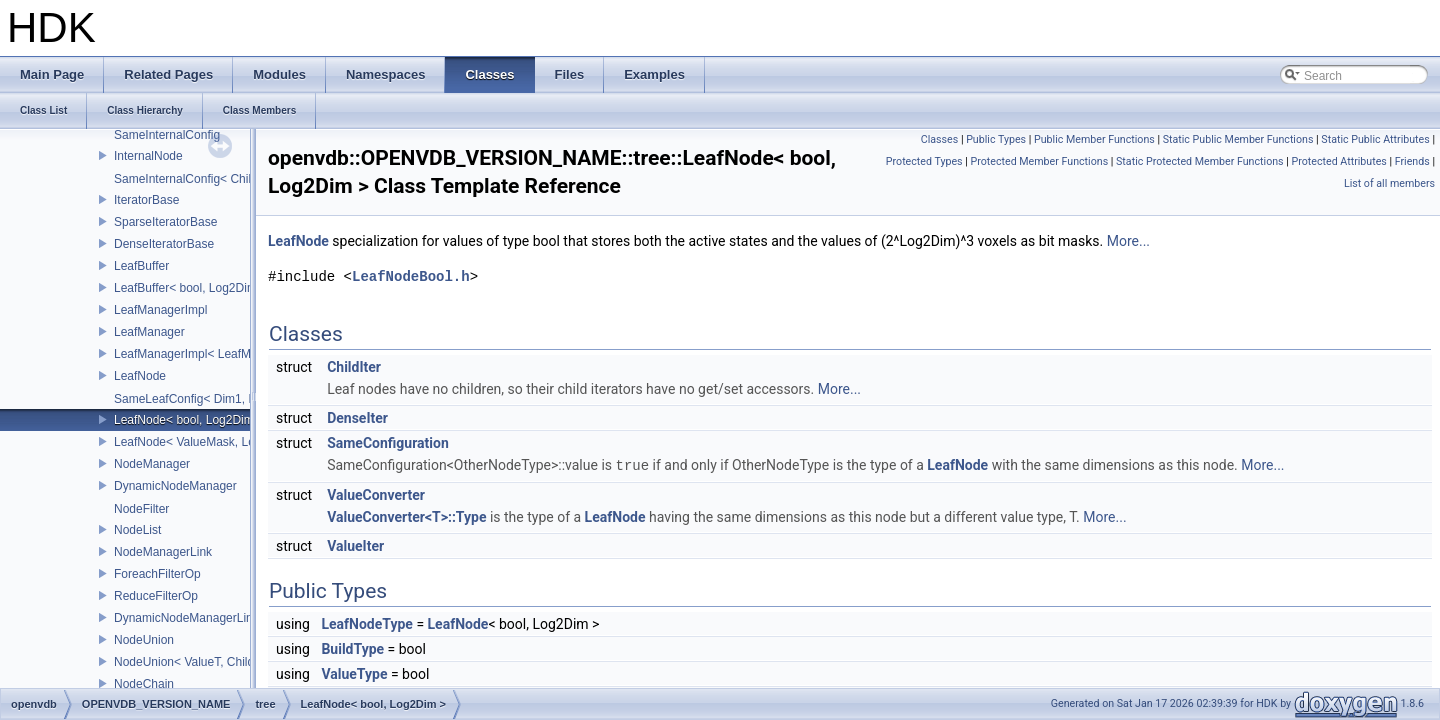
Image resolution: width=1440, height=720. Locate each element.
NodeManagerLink (163, 552)
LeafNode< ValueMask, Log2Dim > (207, 442)
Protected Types (924, 161)
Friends (1412, 161)
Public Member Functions (1094, 139)
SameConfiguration (388, 443)
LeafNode (140, 376)
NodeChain (144, 684)
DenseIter (357, 418)
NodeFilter (141, 509)
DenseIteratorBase (164, 244)
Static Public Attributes (1375, 139)
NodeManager (152, 464)
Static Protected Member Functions (1200, 161)
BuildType (352, 648)
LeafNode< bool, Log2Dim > (189, 420)
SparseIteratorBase (165, 222)
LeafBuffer (141, 266)
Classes (939, 139)
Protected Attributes (1338, 161)
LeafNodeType (366, 623)
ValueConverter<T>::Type (406, 516)
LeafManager (149, 332)
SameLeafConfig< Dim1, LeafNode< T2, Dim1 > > (247, 399)
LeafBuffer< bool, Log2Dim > (190, 288)
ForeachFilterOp (157, 574)
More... (1128, 241)
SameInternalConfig (167, 135)
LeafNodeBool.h (411, 276)
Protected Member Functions (1039, 161)
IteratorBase (146, 200)
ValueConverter (376, 494)
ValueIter (355, 545)
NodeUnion (144, 640)
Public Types (996, 139)
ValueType (354, 673)
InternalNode (148, 156)
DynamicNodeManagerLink (186, 618)
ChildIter (354, 367)
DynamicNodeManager (175, 486)
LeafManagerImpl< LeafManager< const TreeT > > (248, 354)
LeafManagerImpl (160, 310)
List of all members (1389, 183)
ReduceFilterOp (156, 596)
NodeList (137, 530)
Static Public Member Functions (1238, 139)
